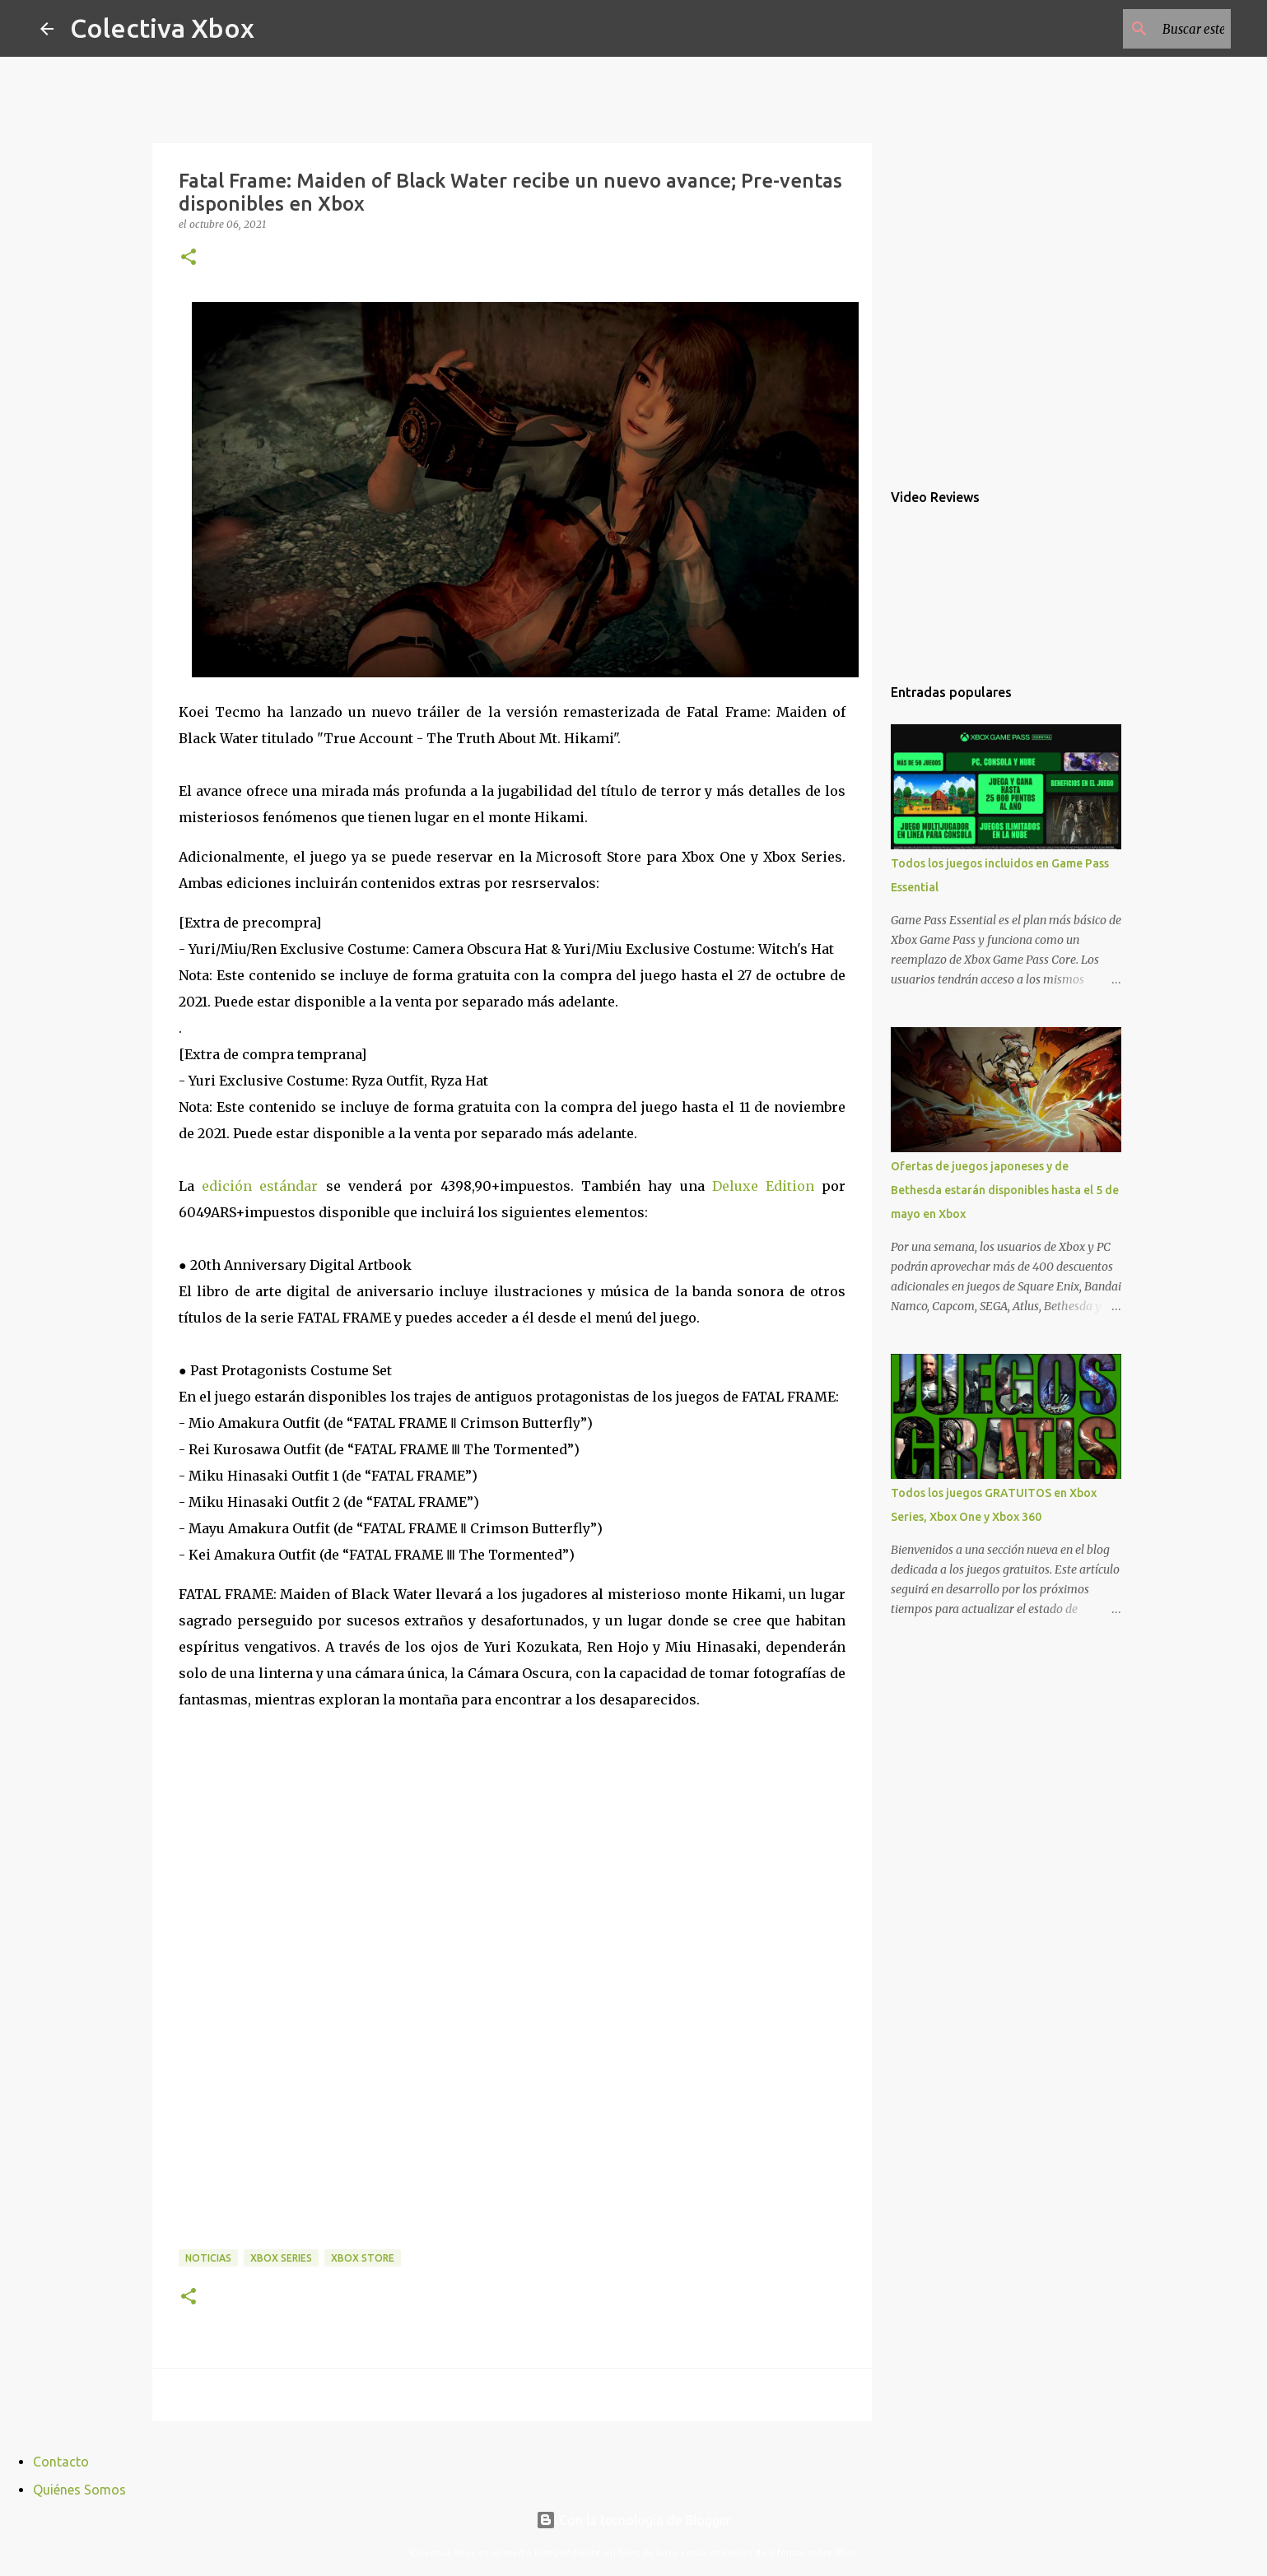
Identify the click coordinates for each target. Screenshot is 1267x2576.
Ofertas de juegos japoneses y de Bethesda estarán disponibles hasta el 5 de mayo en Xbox (1005, 1190)
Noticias (208, 2258)
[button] (188, 258)
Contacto (61, 2461)
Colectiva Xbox (162, 28)
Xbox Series (281, 2258)
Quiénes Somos (79, 2489)
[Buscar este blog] (1144, 29)
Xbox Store (362, 2258)
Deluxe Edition (763, 1186)
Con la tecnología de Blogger (633, 2520)
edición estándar (260, 1186)
